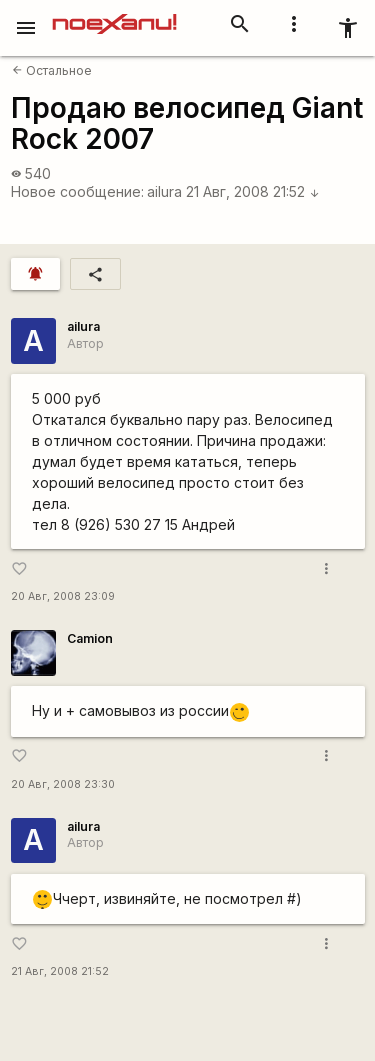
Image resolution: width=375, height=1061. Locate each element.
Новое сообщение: (77, 191)
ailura (164, 191)
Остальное (52, 70)
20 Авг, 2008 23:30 (63, 784)
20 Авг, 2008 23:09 (63, 596)
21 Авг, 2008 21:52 (253, 191)
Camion (90, 638)
